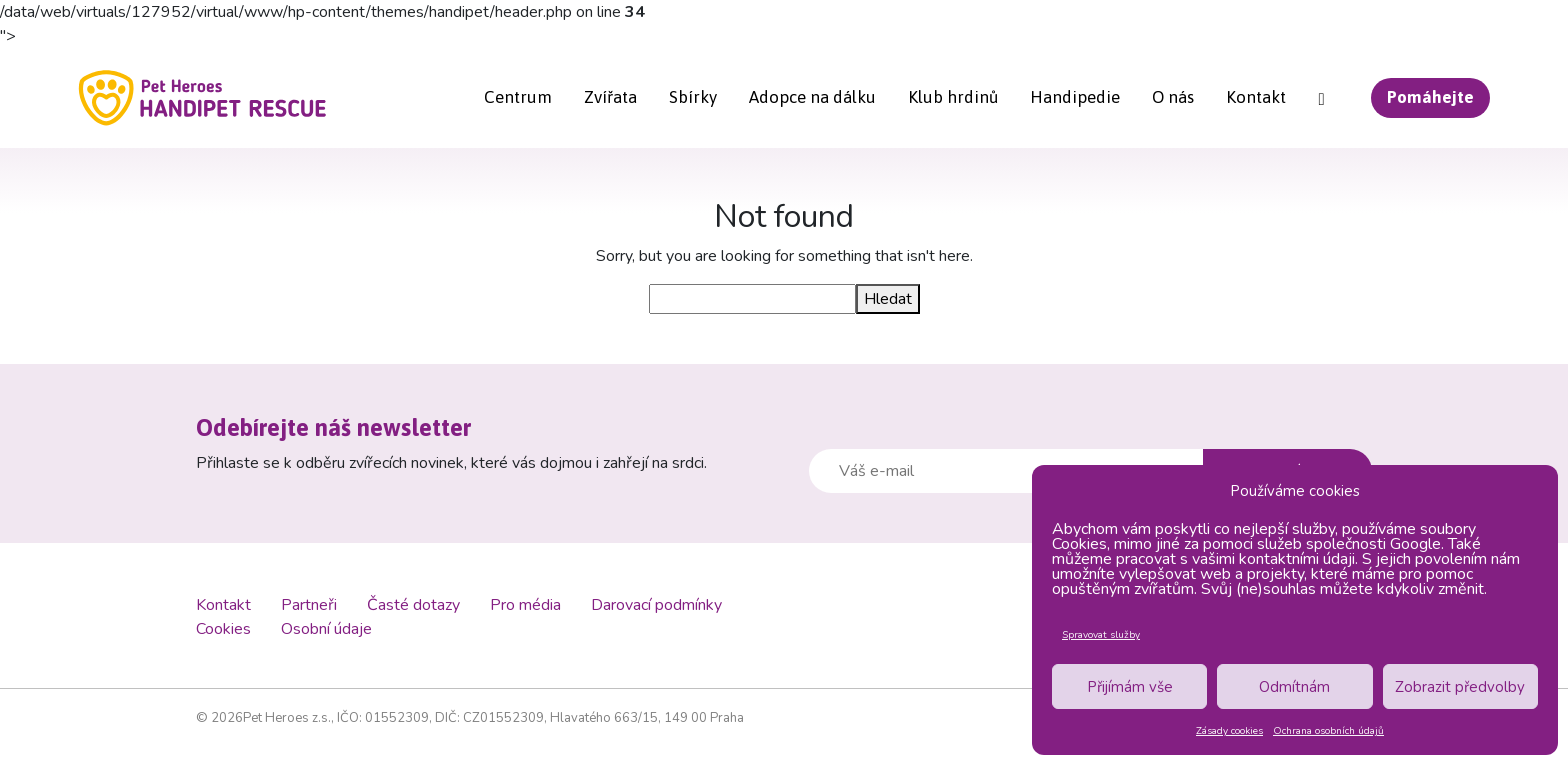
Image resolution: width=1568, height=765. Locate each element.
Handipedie (1075, 97)
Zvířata (610, 97)
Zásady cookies (1229, 731)
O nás (1173, 97)
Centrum (518, 97)
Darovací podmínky (656, 605)
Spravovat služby (1101, 635)
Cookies (223, 629)
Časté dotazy (413, 605)
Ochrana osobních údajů (1328, 731)
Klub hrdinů (953, 97)
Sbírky (693, 97)
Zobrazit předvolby (1460, 687)
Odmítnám (1294, 687)
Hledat (888, 299)
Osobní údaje (326, 629)
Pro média (525, 605)
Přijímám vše (1130, 687)
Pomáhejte (1430, 97)
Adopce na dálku (812, 97)
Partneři (309, 605)
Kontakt (1256, 97)
